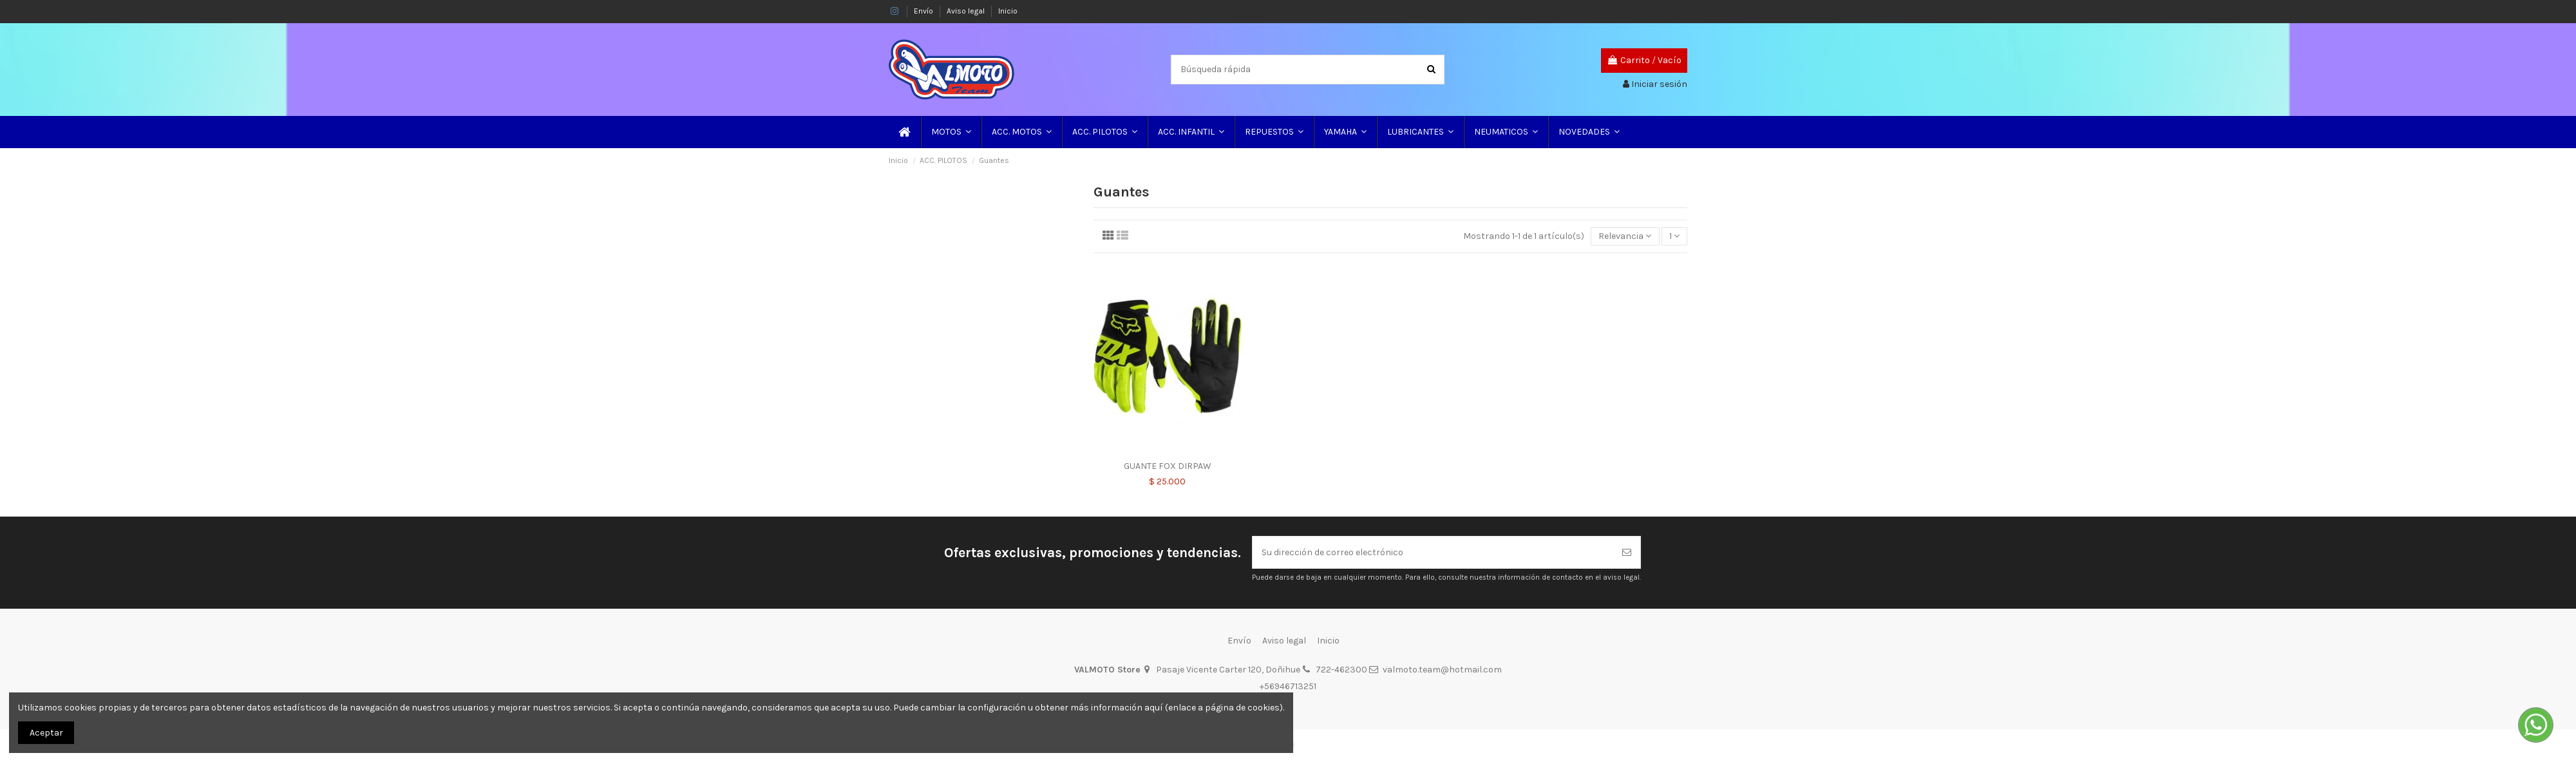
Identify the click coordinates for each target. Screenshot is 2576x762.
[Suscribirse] (1626, 552)
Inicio (1008, 10)
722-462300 (1341, 669)
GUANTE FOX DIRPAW (1167, 466)
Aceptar (46, 732)
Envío (924, 10)
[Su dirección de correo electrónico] (1433, 552)
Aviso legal (967, 10)
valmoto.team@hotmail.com (1442, 669)
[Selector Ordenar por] (1625, 236)
